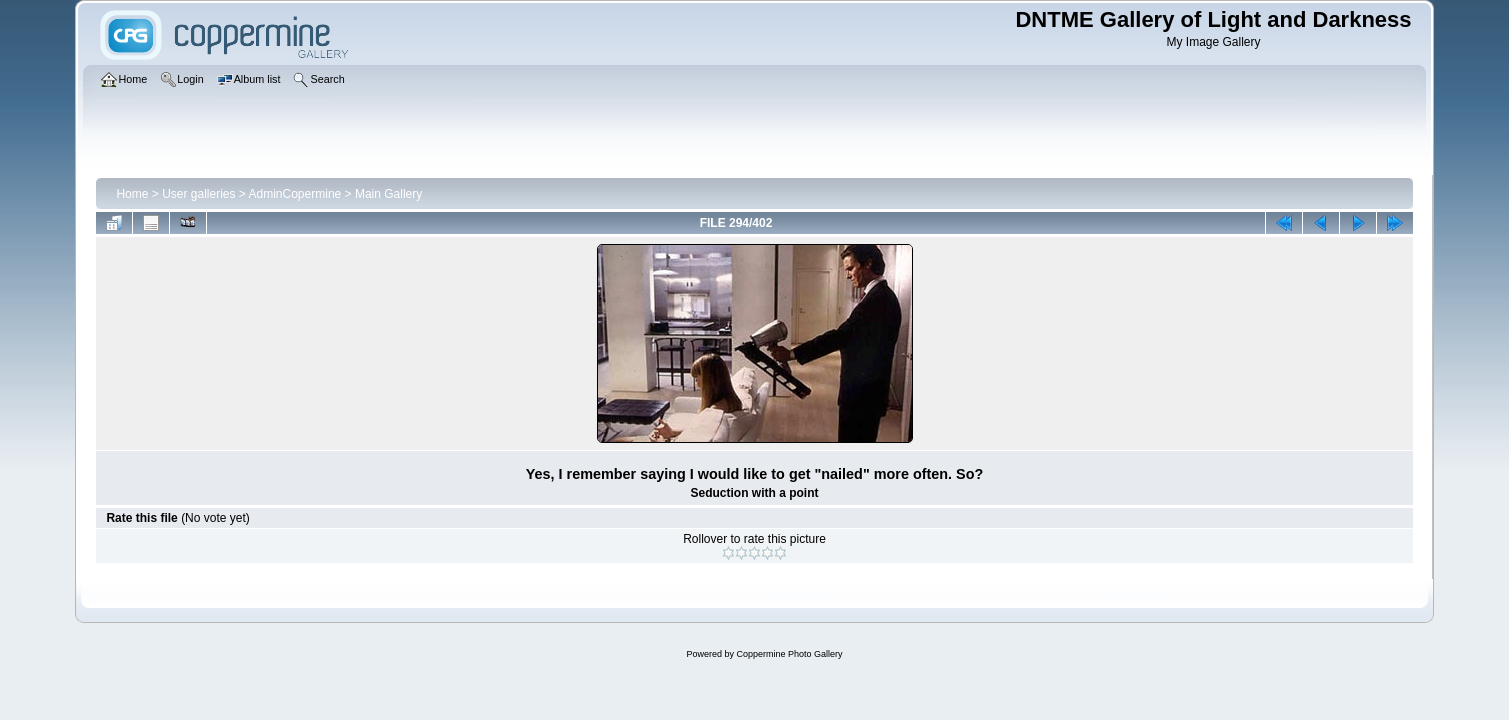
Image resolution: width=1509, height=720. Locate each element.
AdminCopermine (295, 194)
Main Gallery (388, 194)
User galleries (198, 194)
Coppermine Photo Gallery (789, 654)
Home (132, 194)
